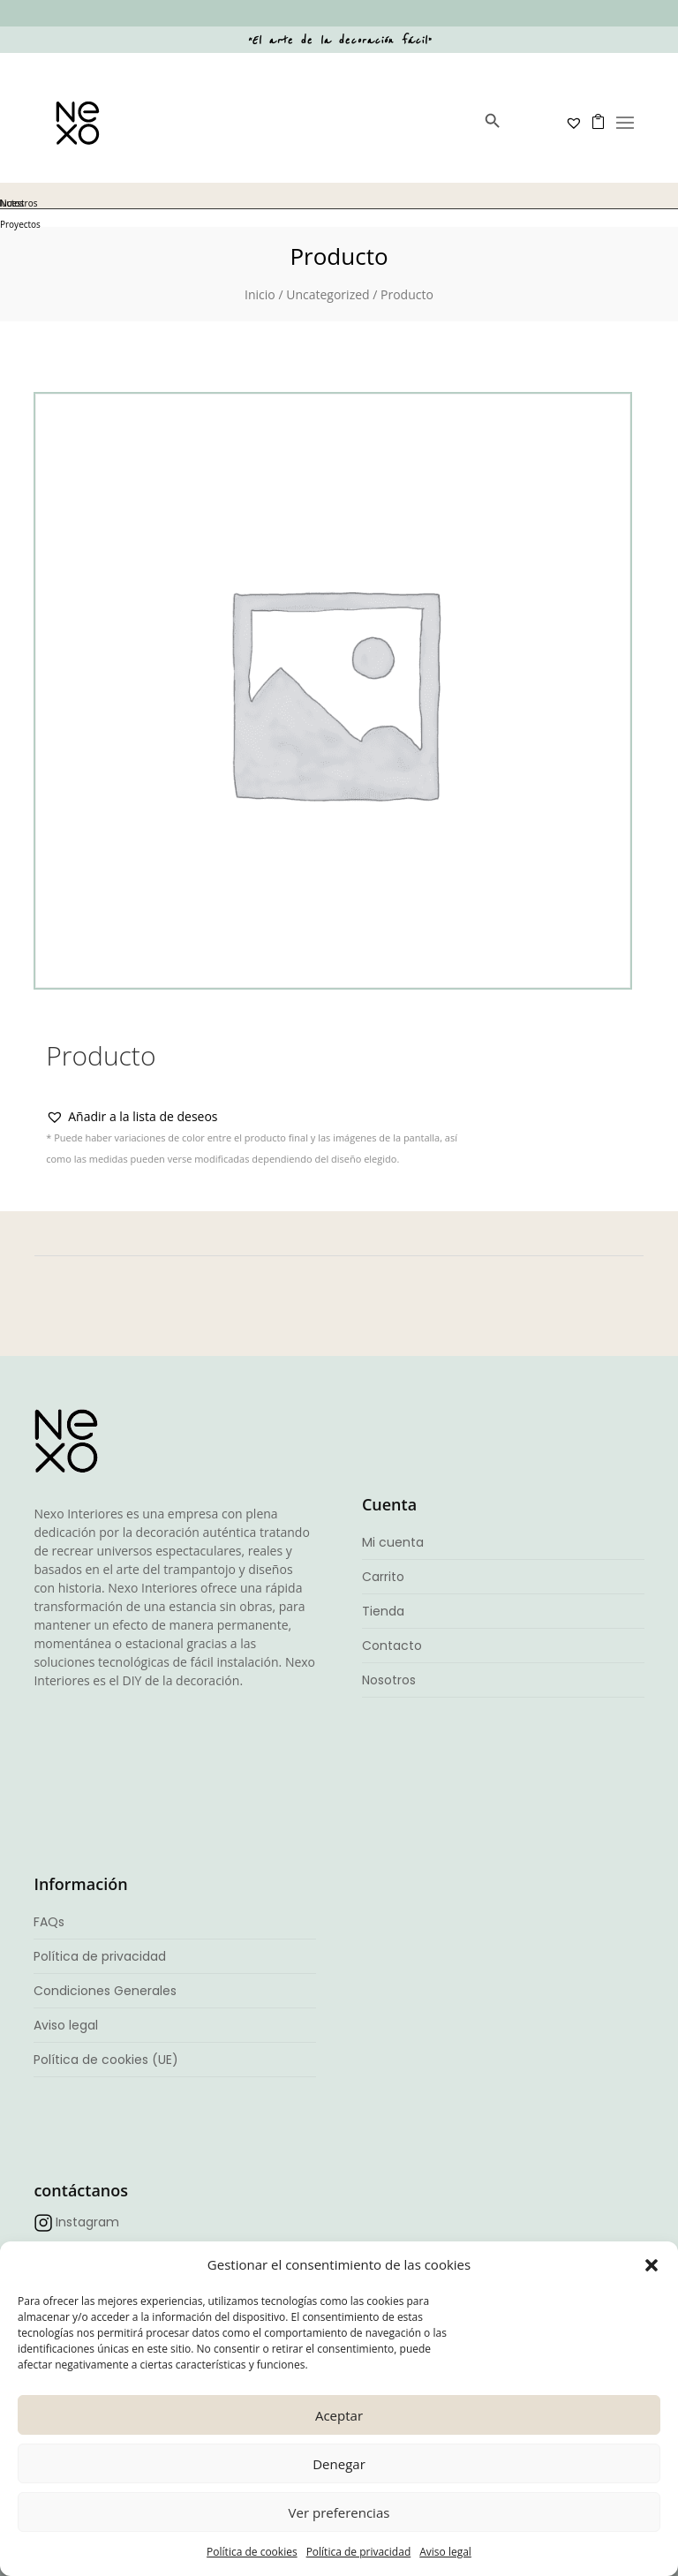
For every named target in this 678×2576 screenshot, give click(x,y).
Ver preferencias (339, 2512)
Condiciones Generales (105, 1991)
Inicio (260, 294)
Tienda (383, 1611)
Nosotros (389, 1680)
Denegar (339, 2464)
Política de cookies (252, 2551)
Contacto (392, 1645)
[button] (651, 2265)
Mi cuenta (393, 1542)
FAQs (49, 1922)
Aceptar (339, 2415)
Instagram (87, 2222)
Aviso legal (445, 2551)
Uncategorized (327, 294)
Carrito (383, 1577)
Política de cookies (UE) (106, 2059)
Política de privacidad (358, 2551)
